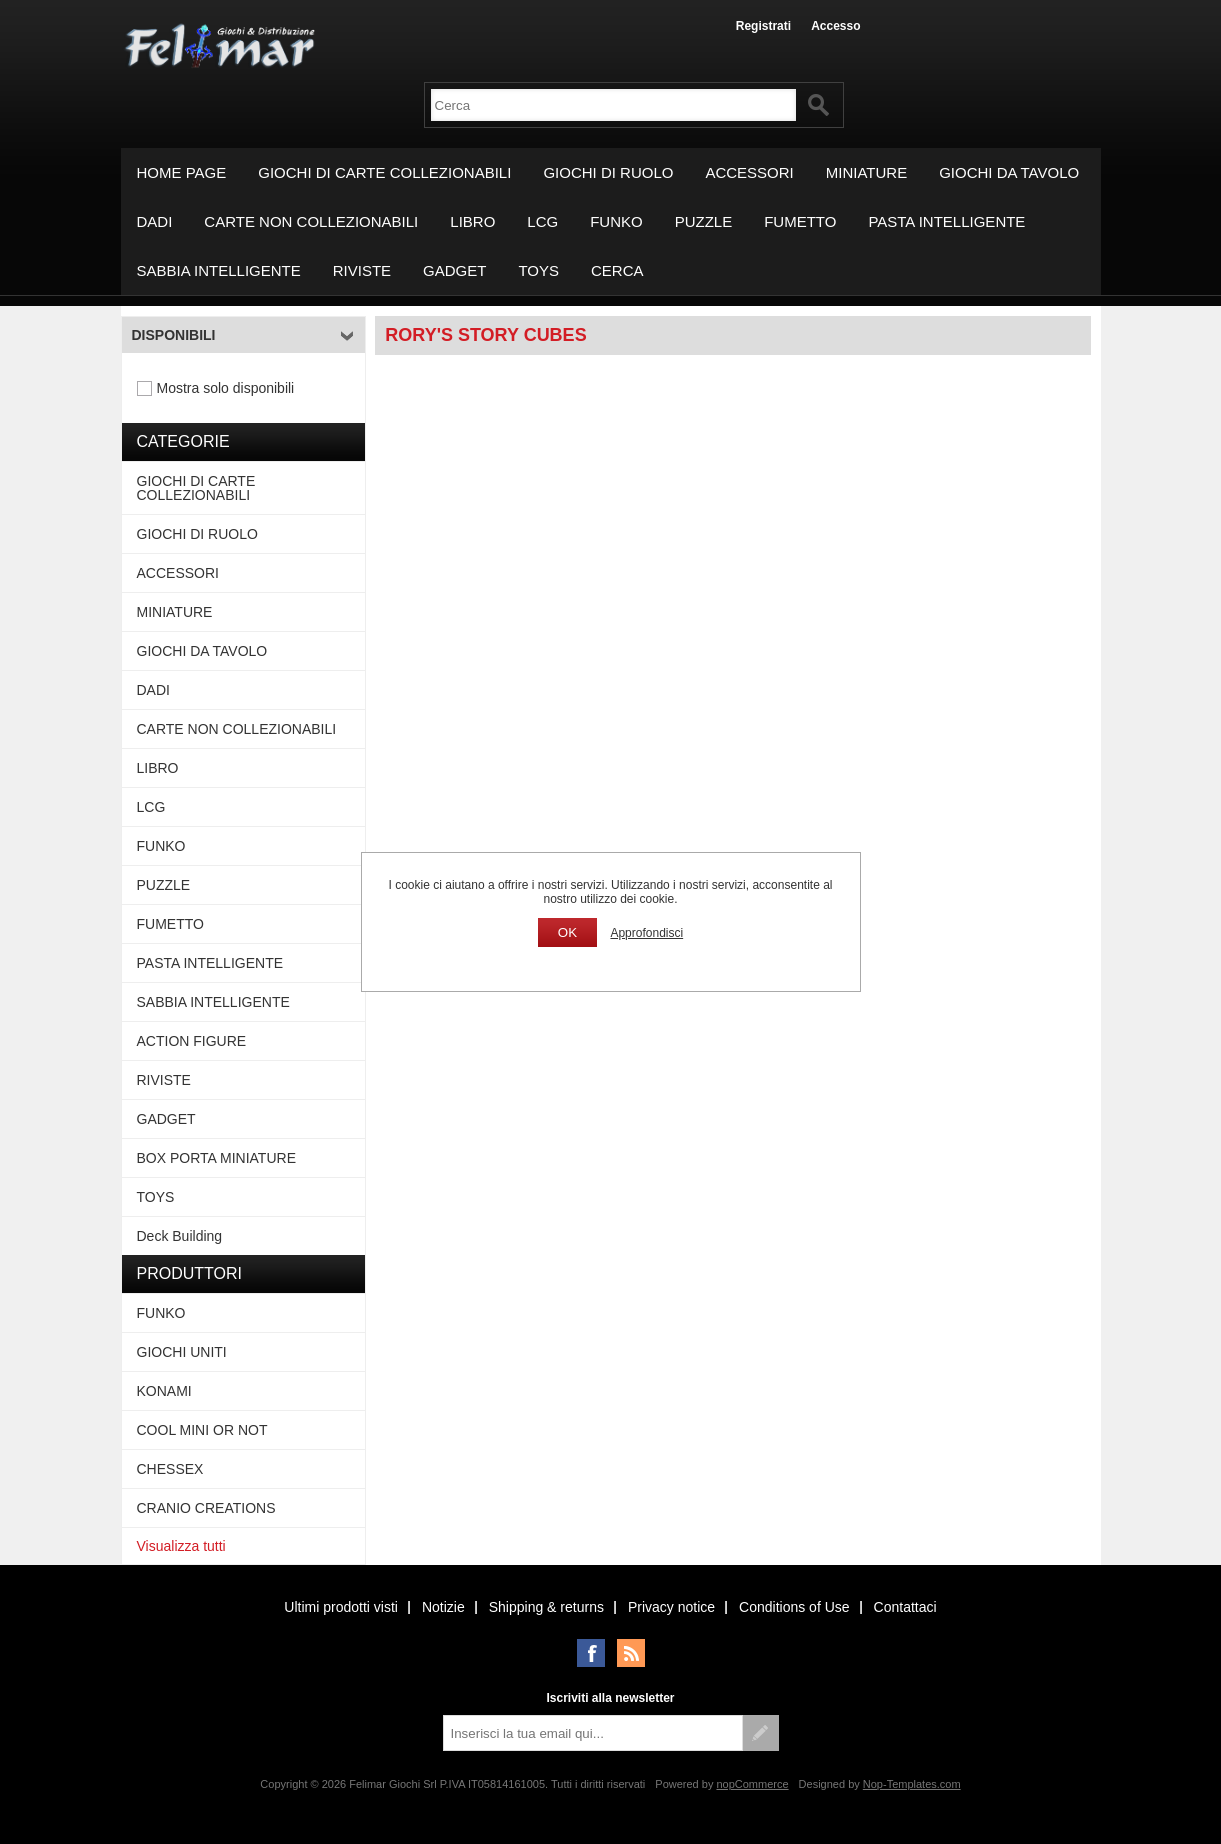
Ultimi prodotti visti (341, 1607)
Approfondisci (646, 933)
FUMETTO (800, 221)
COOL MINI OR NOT (202, 1430)
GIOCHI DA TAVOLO (1009, 172)
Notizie (443, 1607)
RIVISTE (362, 270)
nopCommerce (752, 1784)
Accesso (835, 26)
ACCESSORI (749, 172)
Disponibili (174, 335)
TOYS (538, 270)
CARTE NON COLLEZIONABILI (311, 221)
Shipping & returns (546, 1607)
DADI (155, 221)
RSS (631, 1653)
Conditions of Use (794, 1607)
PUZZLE (704, 221)
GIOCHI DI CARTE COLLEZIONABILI (384, 172)
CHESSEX (170, 1469)
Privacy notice (671, 1607)
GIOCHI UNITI (182, 1352)
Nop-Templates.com (912, 1784)
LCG (542, 221)
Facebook (591, 1653)
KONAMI (164, 1391)
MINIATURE (866, 172)
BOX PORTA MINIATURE (216, 1158)
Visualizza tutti (181, 1546)
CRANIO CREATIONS (206, 1508)
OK (567, 932)
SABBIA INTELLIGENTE (219, 270)
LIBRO (472, 221)
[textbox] (613, 105)
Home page (182, 172)
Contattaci (905, 1607)
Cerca (617, 270)
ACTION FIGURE (192, 1041)
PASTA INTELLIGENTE (946, 221)
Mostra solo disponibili (226, 388)
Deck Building (180, 1236)
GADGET (454, 270)
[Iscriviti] (593, 1733)
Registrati (763, 26)
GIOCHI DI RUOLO (608, 172)
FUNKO (616, 221)
